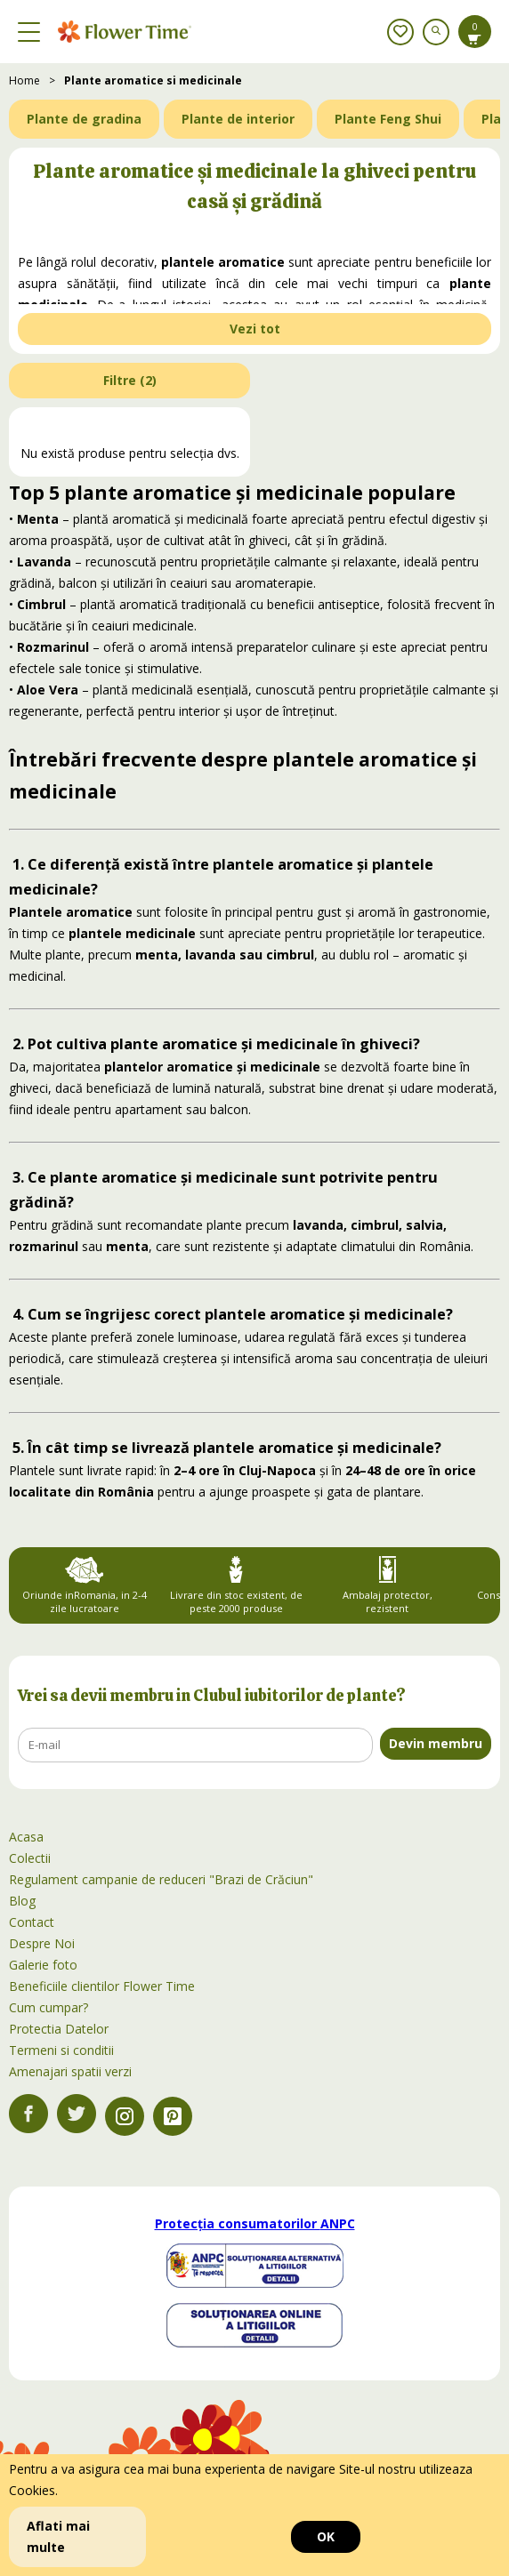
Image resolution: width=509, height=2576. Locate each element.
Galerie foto (43, 1964)
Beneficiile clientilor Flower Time (102, 1986)
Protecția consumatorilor (255, 2223)
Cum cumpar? (48, 2007)
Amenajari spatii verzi (70, 2071)
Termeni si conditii (61, 2050)
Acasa (26, 1836)
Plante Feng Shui (388, 118)
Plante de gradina (84, 118)
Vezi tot (255, 328)
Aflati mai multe (58, 2536)
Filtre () (130, 380)
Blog (22, 1900)
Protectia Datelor (59, 2028)
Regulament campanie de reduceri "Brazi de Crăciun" (161, 1879)
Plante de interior (238, 118)
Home (24, 80)
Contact (31, 1922)
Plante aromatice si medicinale (153, 80)
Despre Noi (42, 1943)
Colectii (30, 1858)
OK (326, 2536)
